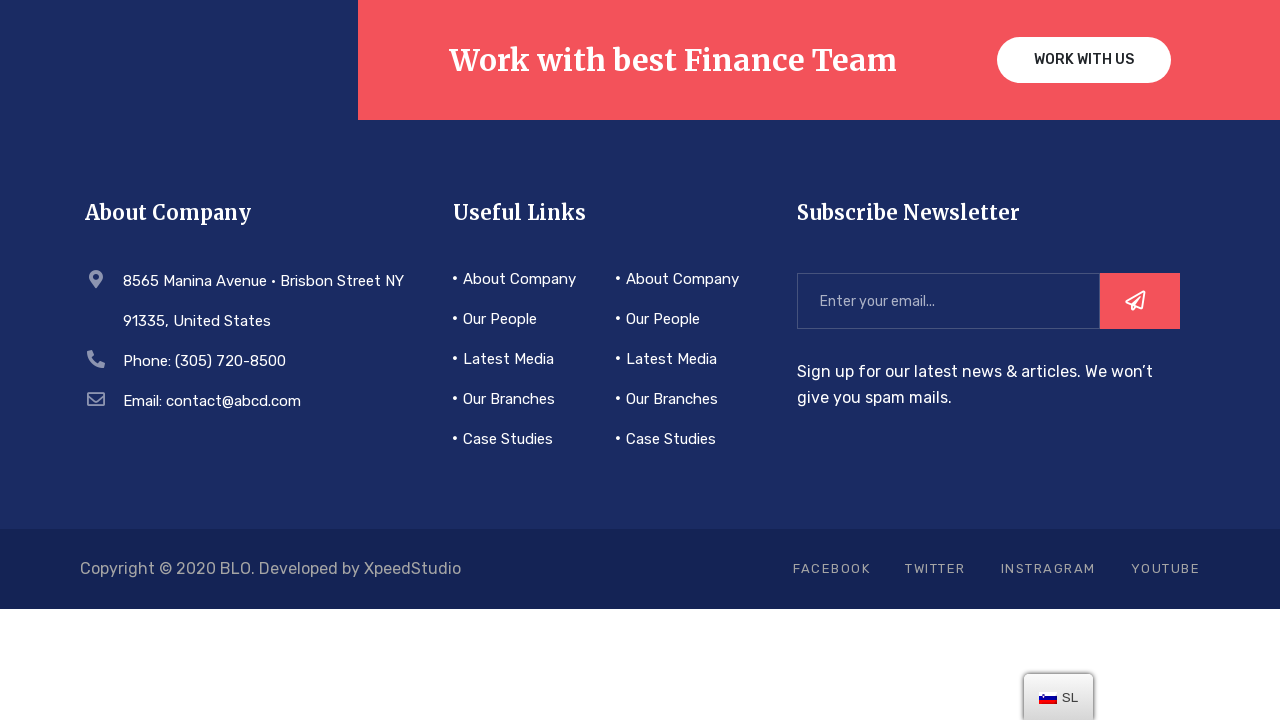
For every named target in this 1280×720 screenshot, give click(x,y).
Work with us (1084, 59)
